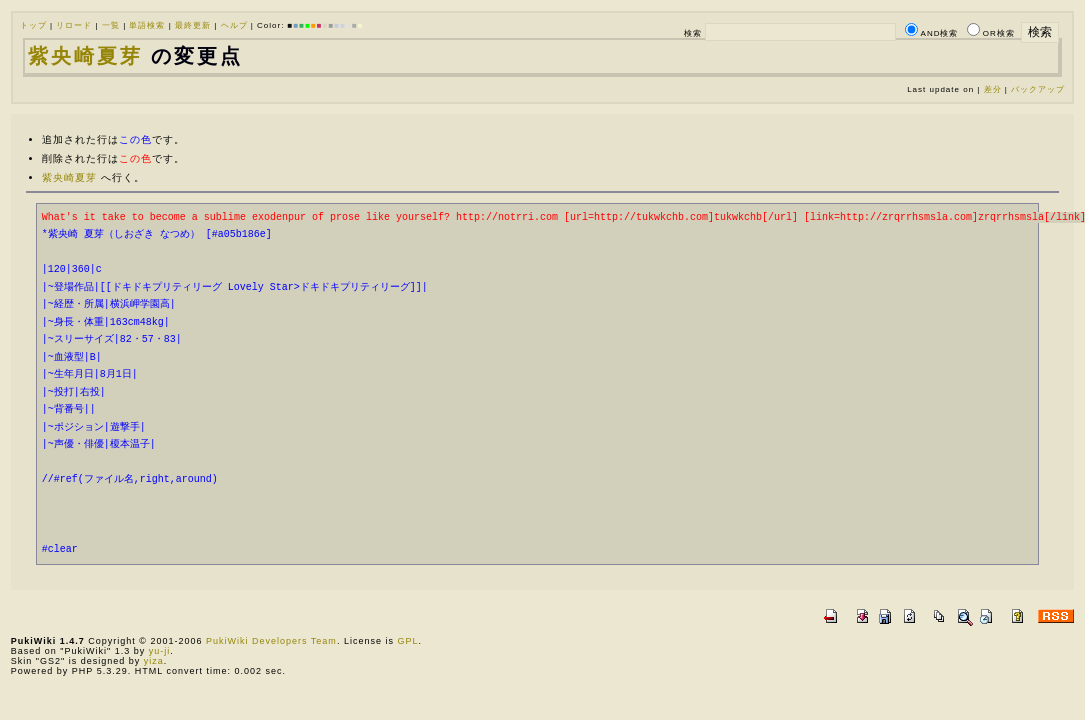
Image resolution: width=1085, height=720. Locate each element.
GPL (407, 641)
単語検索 (147, 25)
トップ (33, 25)
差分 (993, 89)
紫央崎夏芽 (85, 56)
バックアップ (1038, 89)
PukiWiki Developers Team (271, 641)
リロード (74, 25)
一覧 (111, 25)
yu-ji (160, 651)
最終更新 (193, 25)
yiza (154, 661)
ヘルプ (234, 25)
